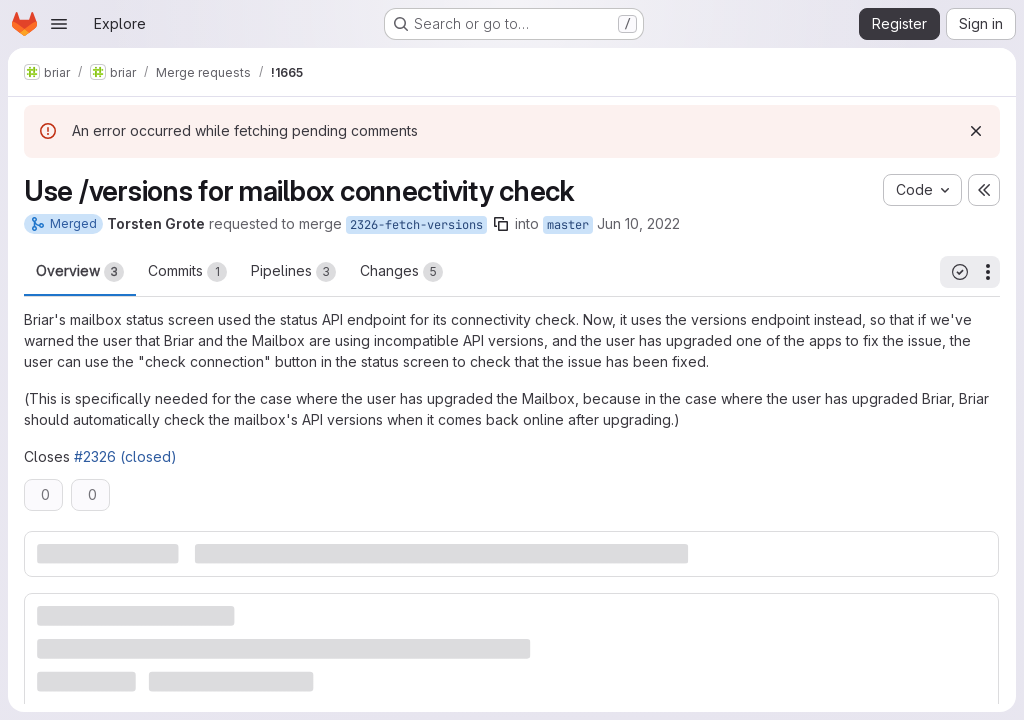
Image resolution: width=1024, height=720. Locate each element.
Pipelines (293, 272)
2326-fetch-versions (416, 225)
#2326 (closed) (125, 456)
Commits (187, 272)
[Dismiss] (976, 131)
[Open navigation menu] (59, 24)
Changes (401, 272)
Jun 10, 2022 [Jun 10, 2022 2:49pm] (638, 223)
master (568, 225)
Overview (80, 272)
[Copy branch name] (501, 224)
